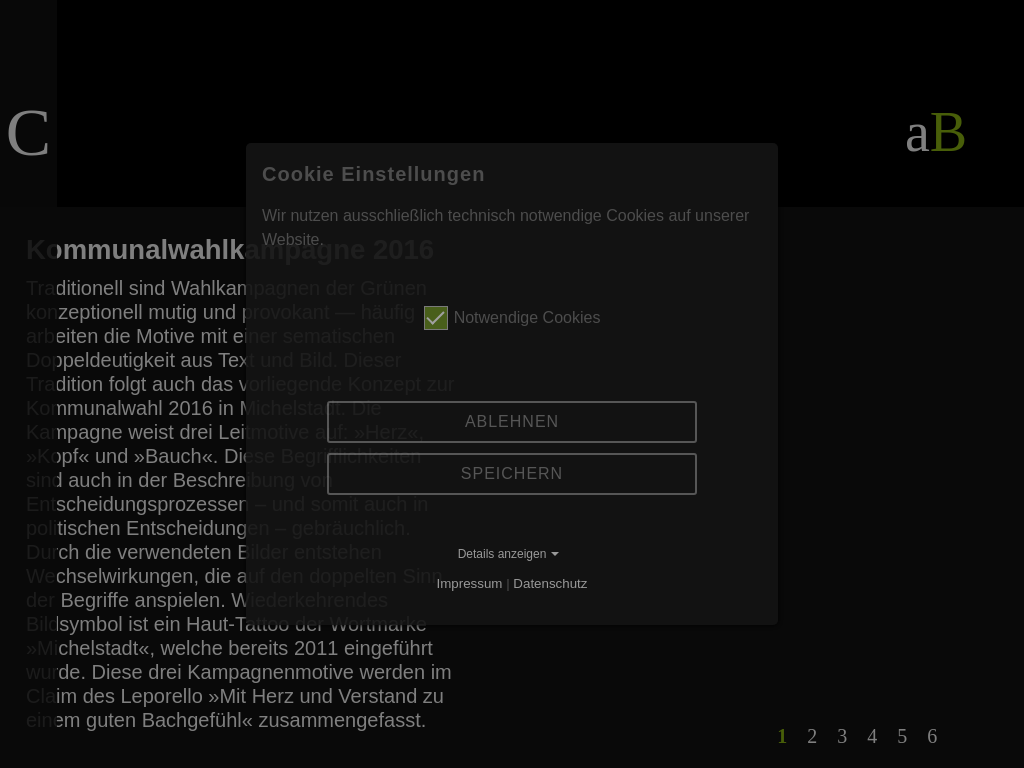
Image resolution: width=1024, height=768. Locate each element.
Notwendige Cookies (512, 318)
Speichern (512, 473)
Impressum (470, 583)
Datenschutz (550, 583)
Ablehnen (512, 421)
